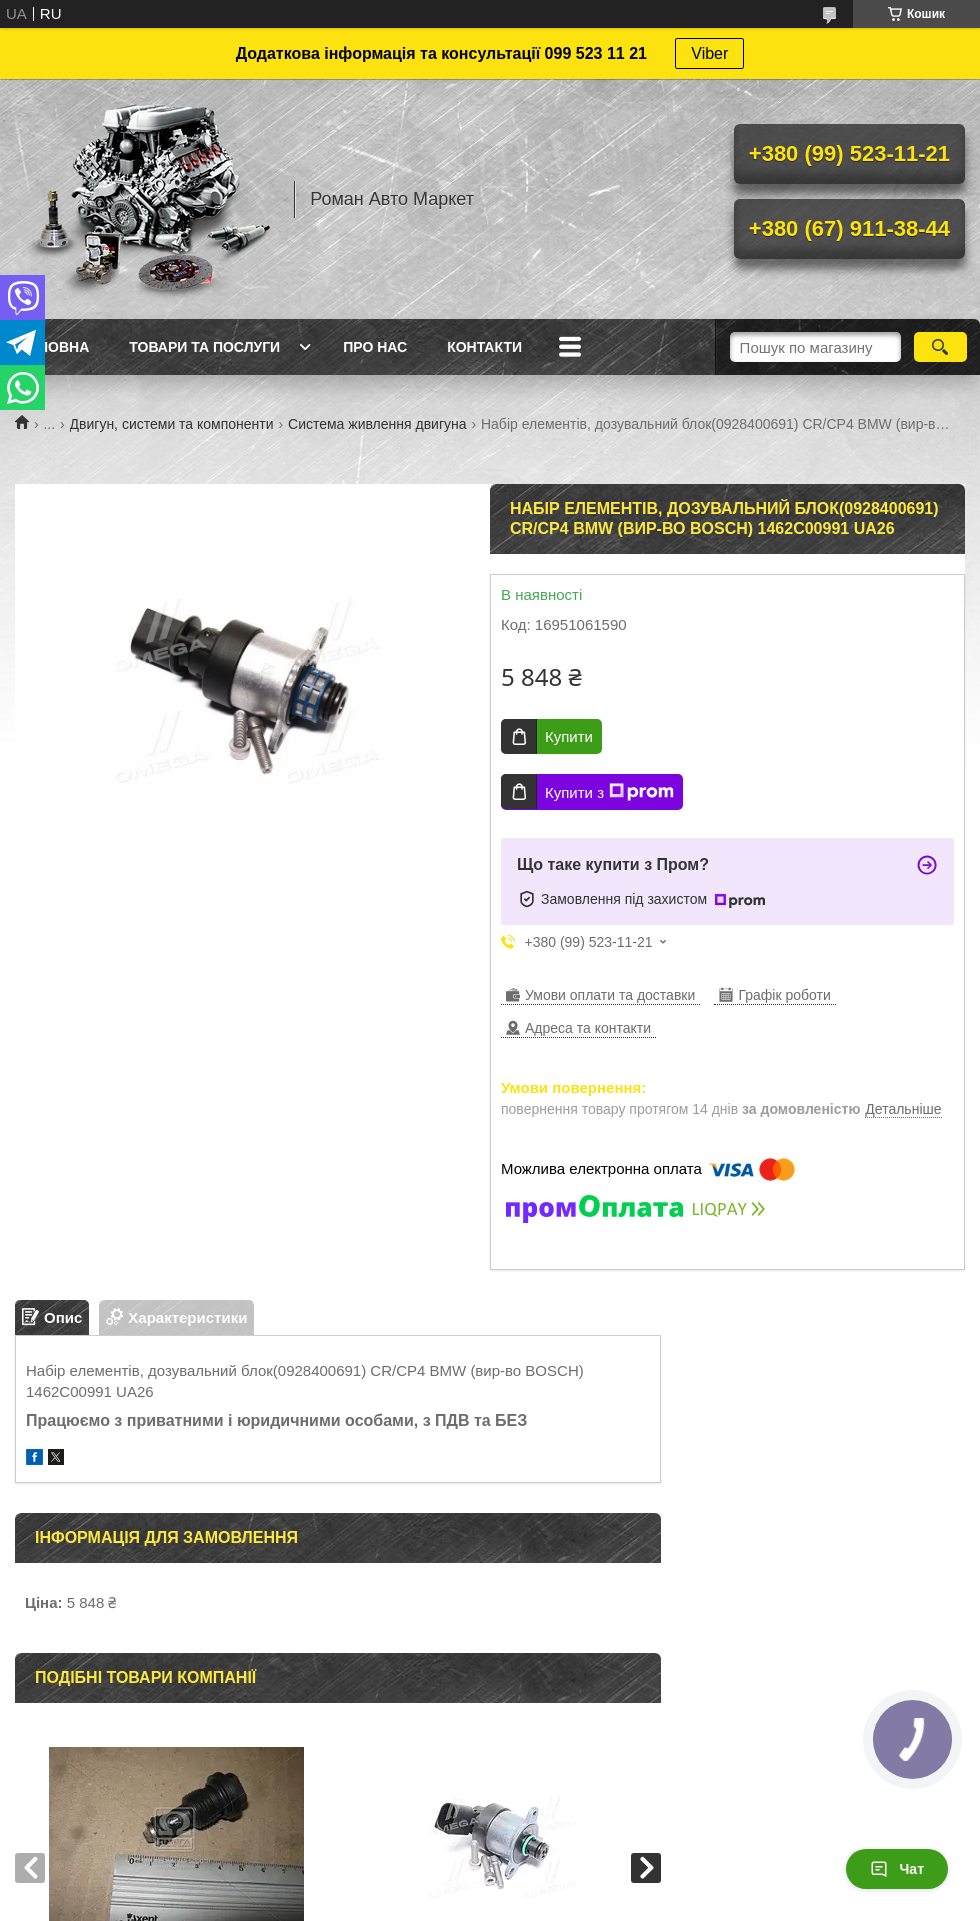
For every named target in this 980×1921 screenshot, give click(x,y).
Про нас (375, 347)
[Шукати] (940, 347)
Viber (709, 53)
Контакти (484, 347)
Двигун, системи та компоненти (172, 424)
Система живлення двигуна (377, 424)
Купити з (609, 792)
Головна (54, 347)
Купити (569, 736)
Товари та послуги (204, 347)
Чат (897, 1869)
